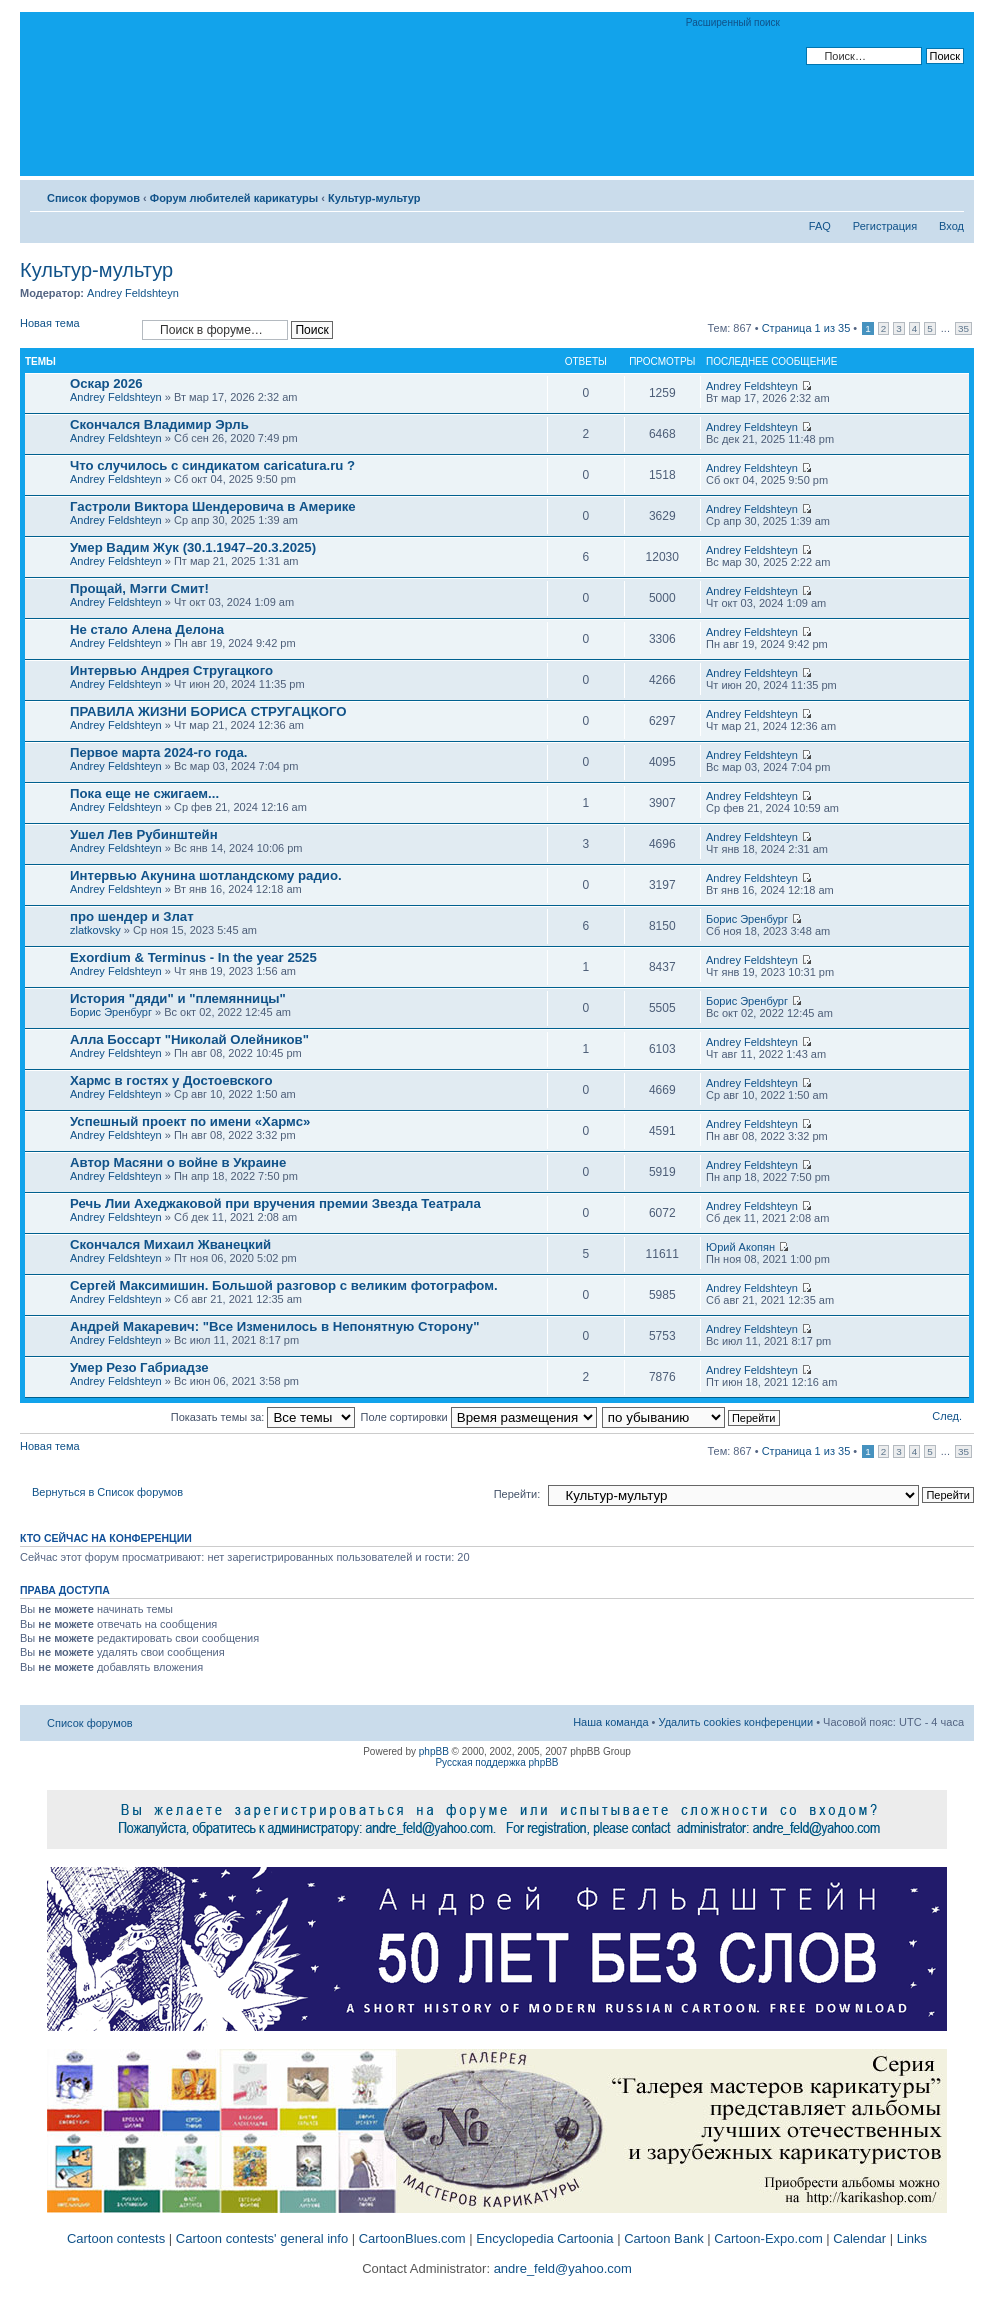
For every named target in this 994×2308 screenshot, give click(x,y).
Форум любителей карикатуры (234, 198)
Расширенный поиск (733, 22)
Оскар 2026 (106, 383)
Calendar (859, 2238)
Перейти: (517, 1494)
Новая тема (76, 329)
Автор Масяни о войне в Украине (178, 1162)
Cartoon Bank (664, 2238)
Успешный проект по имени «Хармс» (190, 1121)
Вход (951, 226)
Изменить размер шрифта (949, 194)
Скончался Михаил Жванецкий (170, 1244)
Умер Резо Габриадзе (139, 1367)
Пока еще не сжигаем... (144, 793)
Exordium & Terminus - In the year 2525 (193, 957)
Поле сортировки (479, 1417)
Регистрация (885, 226)
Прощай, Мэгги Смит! (139, 588)
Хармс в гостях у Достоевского (171, 1080)
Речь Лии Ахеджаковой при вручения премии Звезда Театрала (275, 1203)
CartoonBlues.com (412, 2238)
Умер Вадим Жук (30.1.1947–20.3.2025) (193, 547)
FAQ (820, 226)
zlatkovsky (95, 930)
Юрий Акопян (740, 1247)
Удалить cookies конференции (736, 1722)
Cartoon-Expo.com (768, 2238)
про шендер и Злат (132, 916)
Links (912, 2238)
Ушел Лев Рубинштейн (144, 834)
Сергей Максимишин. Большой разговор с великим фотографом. (284, 1285)
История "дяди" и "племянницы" (178, 998)
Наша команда (610, 1722)
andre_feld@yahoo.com (561, 2268)
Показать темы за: (263, 1417)
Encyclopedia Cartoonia (544, 2238)
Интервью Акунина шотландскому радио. (206, 875)
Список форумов (93, 198)
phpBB (434, 1751)
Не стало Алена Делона (147, 629)
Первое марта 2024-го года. (158, 752)
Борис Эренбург (747, 919)
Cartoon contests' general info (262, 2238)
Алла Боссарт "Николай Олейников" (189, 1039)
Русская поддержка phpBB (496, 1762)
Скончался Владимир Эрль (159, 424)
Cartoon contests (116, 2238)
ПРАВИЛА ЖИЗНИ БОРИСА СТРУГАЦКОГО (208, 711)
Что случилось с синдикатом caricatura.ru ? (212, 465)
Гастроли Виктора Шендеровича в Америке (213, 506)
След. (947, 1416)
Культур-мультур (374, 198)
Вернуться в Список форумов (107, 1492)
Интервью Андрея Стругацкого (171, 670)
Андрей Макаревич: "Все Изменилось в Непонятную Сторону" (274, 1326)
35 (963, 328)
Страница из (806, 328)
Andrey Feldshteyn (133, 293)
